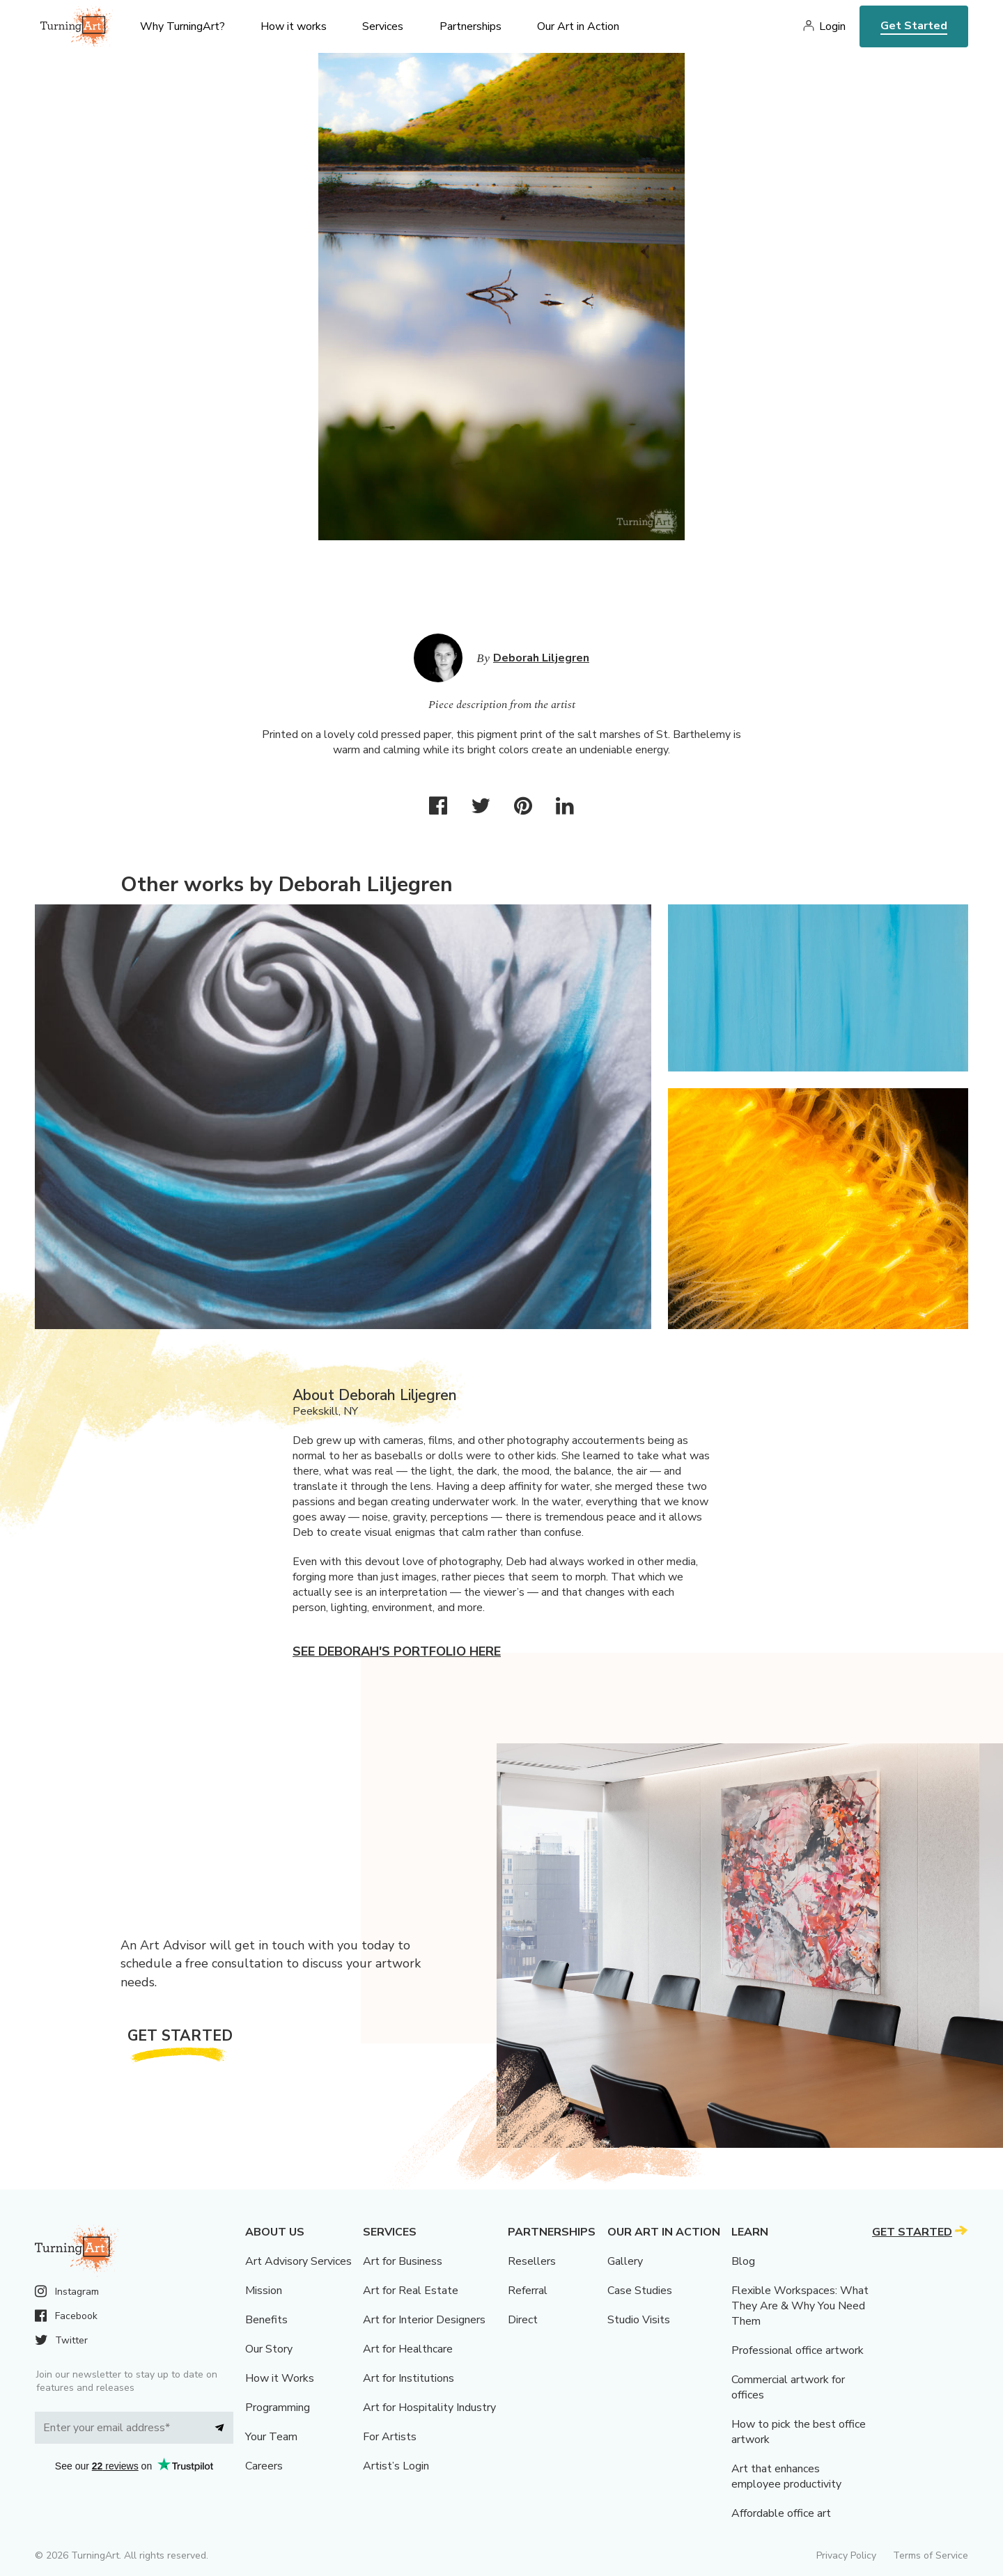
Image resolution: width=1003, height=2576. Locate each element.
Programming (277, 2407)
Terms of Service (930, 2555)
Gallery (625, 2261)
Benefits (266, 2319)
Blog (743, 2261)
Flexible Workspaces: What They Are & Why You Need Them (800, 2306)
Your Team (271, 2436)
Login (832, 26)
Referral (527, 2290)
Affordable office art (781, 2513)
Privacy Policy (846, 2555)
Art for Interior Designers (424, 2319)
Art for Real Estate (410, 2290)
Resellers (532, 2261)
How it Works (279, 2378)
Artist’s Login (396, 2466)
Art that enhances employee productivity (786, 2476)
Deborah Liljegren (541, 658)
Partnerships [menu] (471, 26)
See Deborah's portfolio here (397, 1651)
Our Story (269, 2349)
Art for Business (402, 2261)
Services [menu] (382, 26)
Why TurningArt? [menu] (182, 26)
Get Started (913, 25)
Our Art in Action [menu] (578, 26)
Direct (523, 2319)
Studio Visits (638, 2319)
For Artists (390, 2436)
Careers (264, 2466)
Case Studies (639, 2290)
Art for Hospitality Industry (429, 2407)
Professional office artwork (797, 2350)
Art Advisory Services (298, 2261)
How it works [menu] (294, 26)
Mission (263, 2290)
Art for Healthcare (408, 2349)
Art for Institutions (408, 2378)
